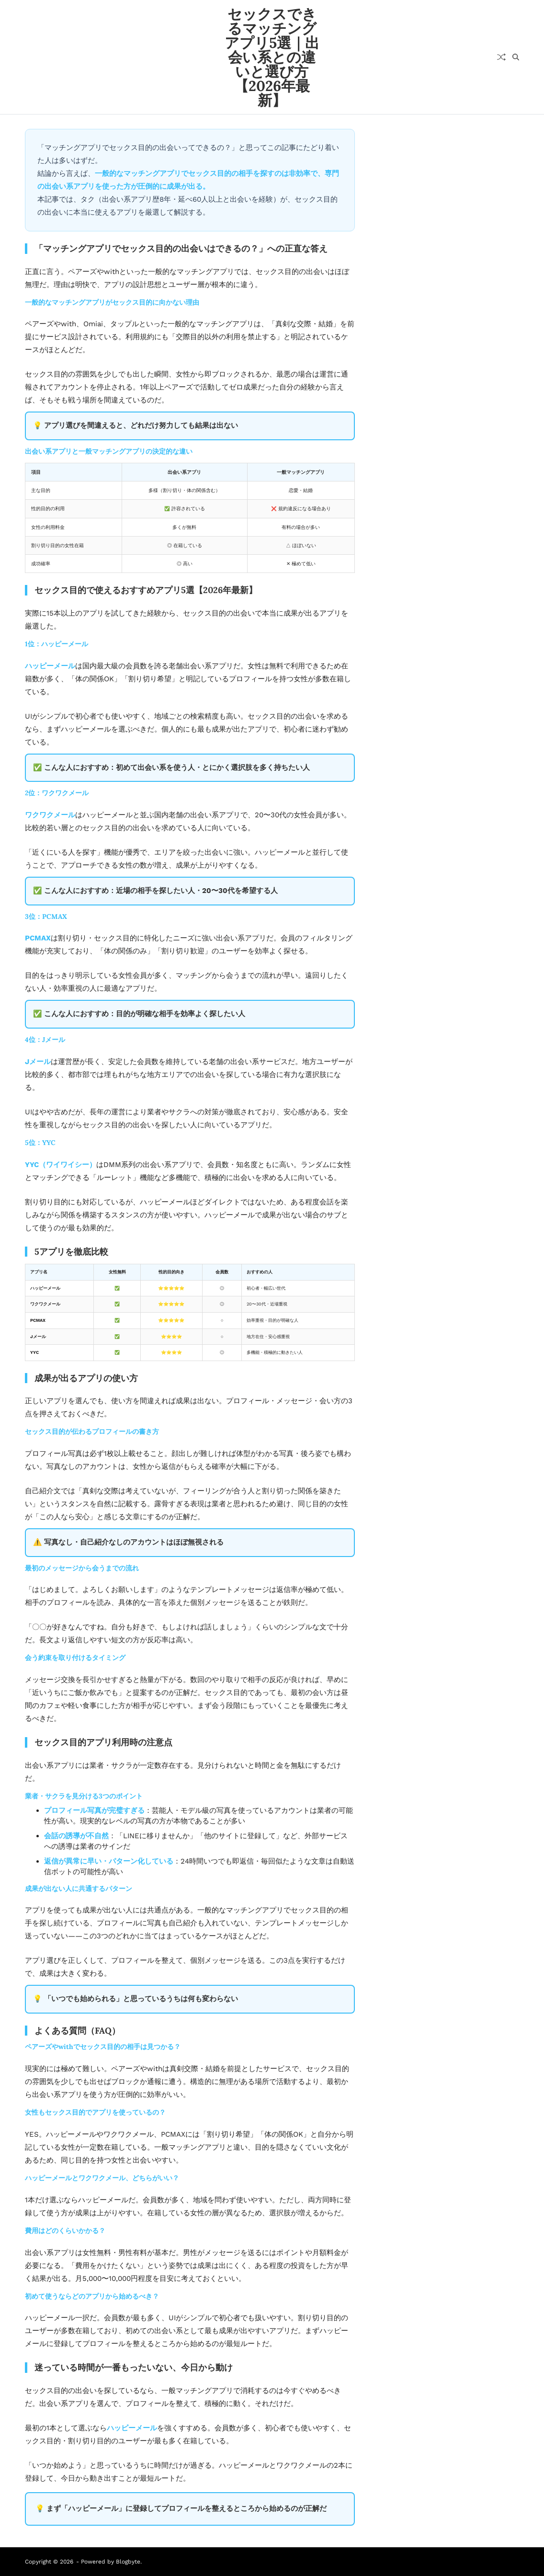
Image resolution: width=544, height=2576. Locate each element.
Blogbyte (128, 2561)
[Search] (515, 57)
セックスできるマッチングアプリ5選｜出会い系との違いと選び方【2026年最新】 (272, 57)
